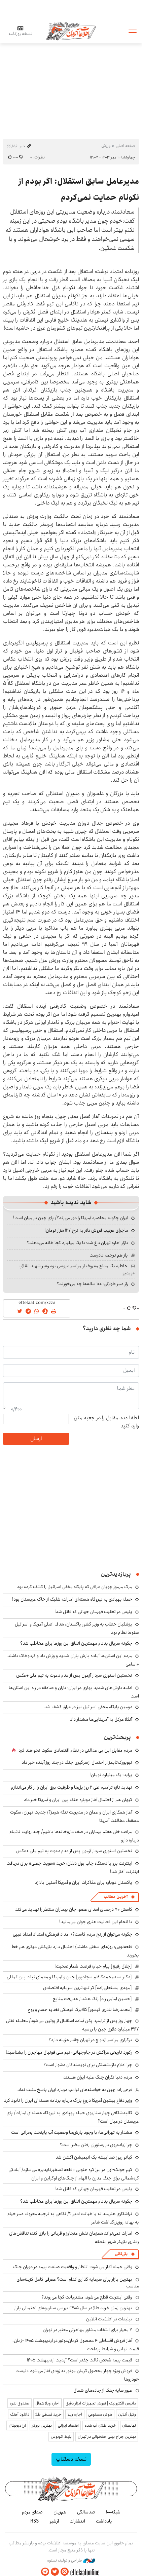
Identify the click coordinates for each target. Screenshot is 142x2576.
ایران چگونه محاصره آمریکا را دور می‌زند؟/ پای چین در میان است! (70, 1218)
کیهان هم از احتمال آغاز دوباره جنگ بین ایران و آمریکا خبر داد (78, 1799)
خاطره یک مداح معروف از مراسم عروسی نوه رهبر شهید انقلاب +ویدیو (77, 1269)
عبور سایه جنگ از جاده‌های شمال (102, 2390)
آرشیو (54, 2521)
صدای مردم (32, 2512)
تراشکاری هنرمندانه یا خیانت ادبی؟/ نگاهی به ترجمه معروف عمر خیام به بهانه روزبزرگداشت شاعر (73, 2218)
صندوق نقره (19, 2403)
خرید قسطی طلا (48, 2414)
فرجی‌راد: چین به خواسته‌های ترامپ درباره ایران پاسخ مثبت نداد (74, 2089)
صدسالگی (86, 2512)
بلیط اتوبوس (61, 2436)
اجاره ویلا (75, 2414)
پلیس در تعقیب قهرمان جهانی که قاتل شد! (93, 1611)
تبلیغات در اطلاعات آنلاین (109, 2319)
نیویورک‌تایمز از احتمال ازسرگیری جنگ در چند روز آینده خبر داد (77, 1762)
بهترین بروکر (42, 2425)
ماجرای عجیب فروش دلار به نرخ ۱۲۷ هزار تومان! (86, 1230)
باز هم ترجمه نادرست (109, 1255)
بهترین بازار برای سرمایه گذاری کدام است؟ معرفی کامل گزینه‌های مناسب (77, 2283)
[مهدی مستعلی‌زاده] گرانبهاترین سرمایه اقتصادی (87, 1987)
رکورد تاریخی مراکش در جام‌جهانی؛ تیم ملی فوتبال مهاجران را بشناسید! (69, 2052)
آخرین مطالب (116, 1897)
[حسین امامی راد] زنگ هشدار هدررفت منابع (92, 1999)
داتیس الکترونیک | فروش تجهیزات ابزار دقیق (101, 2403)
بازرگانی (121, 2254)
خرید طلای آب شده (100, 2425)
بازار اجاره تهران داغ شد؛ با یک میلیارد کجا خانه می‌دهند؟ (77, 1242)
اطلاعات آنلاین (71, 30)
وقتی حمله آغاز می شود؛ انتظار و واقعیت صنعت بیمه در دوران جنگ (72, 2267)
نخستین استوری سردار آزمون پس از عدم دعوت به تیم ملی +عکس (74, 1675)
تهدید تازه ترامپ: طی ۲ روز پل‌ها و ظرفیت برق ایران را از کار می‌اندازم (71, 1787)
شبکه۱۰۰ (113, 2512)
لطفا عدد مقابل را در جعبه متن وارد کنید (106, 1422)
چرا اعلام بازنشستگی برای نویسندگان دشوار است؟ (87, 2064)
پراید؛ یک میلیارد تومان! (111, 1775)
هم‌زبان (60, 2512)
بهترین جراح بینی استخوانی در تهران (107, 2436)
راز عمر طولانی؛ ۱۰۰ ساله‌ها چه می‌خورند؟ (92, 1283)
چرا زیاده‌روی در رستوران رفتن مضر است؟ (96, 2145)
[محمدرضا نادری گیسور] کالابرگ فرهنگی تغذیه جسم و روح (80, 2009)
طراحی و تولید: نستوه (71, 2561)
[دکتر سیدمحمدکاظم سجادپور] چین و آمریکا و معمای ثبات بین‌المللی (69, 1977)
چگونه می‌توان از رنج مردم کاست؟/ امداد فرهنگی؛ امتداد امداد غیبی (72, 1934)
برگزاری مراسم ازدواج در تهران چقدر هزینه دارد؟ (90, 2040)
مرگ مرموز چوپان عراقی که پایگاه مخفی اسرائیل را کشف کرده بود (74, 1587)
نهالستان (129, 2425)
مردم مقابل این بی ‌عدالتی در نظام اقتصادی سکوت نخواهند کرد (75, 1750)
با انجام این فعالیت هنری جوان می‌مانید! (95, 1922)
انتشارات (77, 2521)
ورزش (105, 146)
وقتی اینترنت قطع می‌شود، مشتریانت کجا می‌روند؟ (86, 2297)
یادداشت (104, 2521)
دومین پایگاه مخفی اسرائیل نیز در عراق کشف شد (88, 1707)
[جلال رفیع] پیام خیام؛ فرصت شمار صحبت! (93, 1966)
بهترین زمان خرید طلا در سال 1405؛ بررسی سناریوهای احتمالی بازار (73, 2308)
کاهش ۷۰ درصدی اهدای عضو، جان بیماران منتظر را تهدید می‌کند (73, 1909)
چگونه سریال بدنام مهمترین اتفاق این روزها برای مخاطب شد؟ (76, 1643)
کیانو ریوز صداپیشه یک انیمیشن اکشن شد (94, 2157)
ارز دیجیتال (17, 2425)
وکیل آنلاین (127, 2414)
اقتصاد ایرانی (68, 2425)
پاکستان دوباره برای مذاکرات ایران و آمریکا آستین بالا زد (83, 1882)
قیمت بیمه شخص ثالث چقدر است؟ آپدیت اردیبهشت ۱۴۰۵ (79, 2360)
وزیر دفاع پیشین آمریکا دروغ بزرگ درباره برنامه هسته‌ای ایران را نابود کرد (68, 2100)
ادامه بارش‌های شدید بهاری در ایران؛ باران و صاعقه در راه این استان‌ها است (74, 1692)
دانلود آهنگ (19, 2414)
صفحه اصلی (125, 146)
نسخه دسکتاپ (71, 2459)
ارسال (36, 1438)
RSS (34, 2521)
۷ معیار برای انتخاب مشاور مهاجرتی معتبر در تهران (87, 2330)
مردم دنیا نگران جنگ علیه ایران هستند (97, 2077)
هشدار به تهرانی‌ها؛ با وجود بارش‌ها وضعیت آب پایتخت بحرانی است (71, 2132)
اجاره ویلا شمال (47, 2403)
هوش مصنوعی (100, 2414)
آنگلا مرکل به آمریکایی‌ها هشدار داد (101, 1719)
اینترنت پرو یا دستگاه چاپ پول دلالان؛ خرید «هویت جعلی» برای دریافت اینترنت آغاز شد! (72, 1867)
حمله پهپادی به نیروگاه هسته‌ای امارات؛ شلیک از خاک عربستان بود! (72, 1599)
